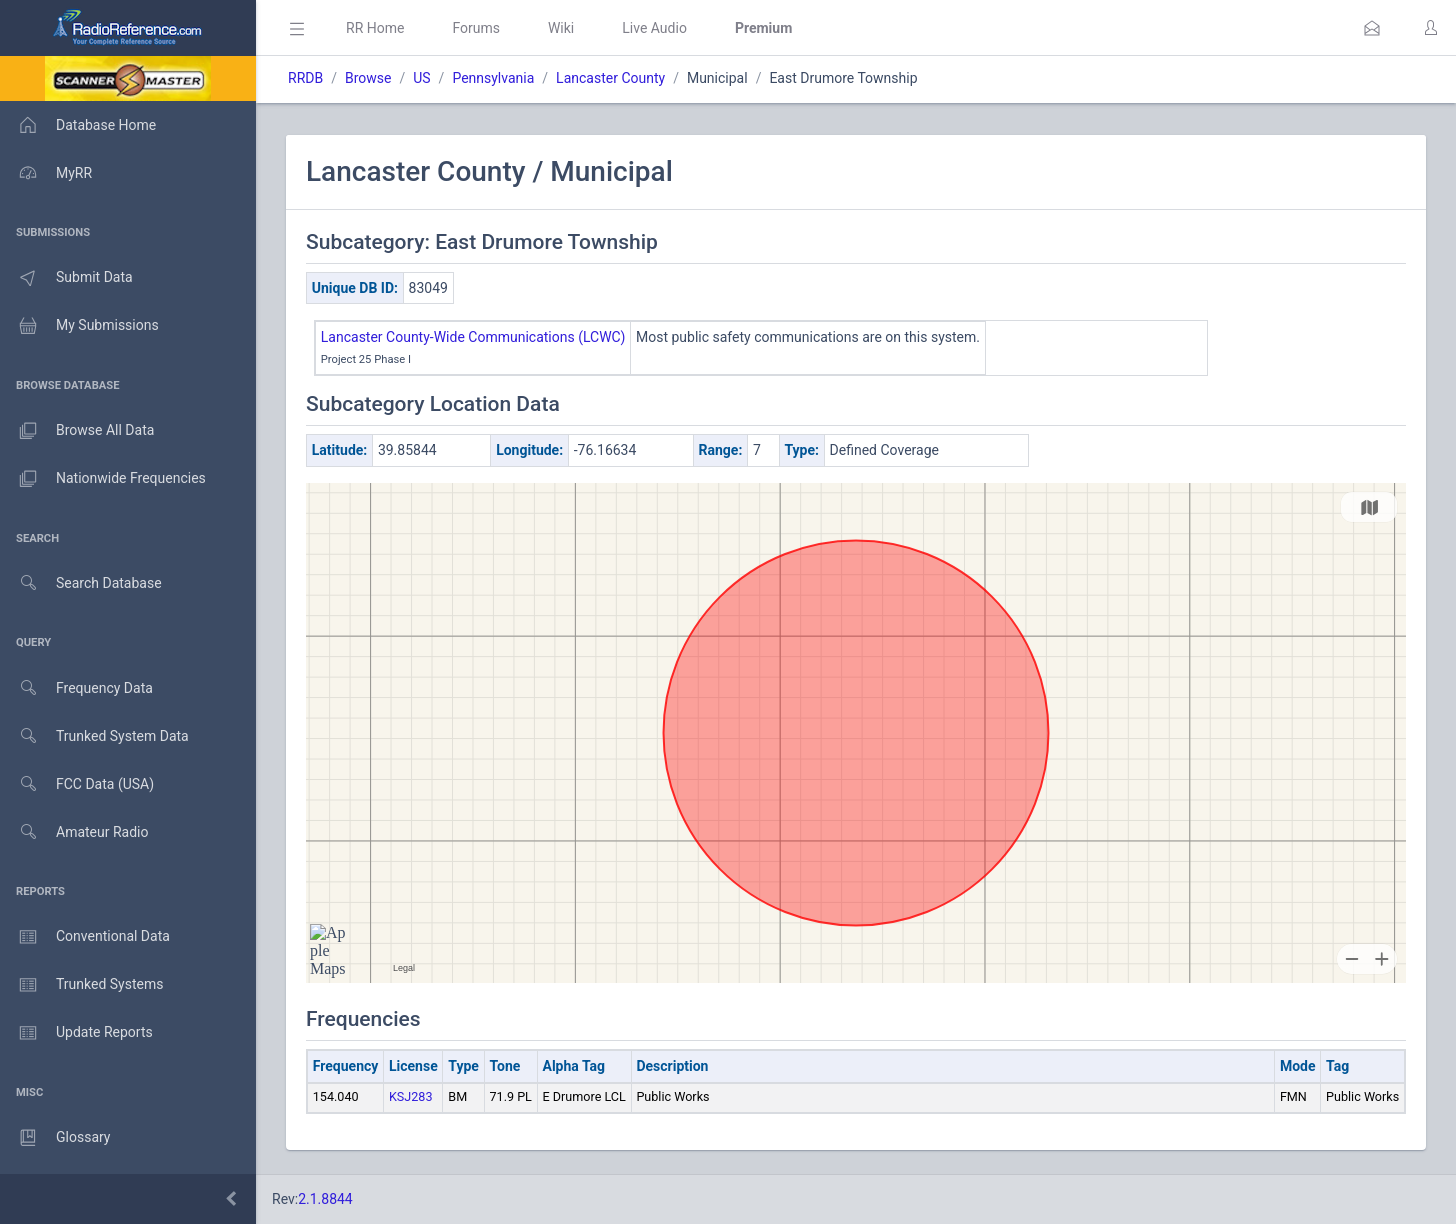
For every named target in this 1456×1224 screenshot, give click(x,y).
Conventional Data (85, 937)
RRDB (305, 78)
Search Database (81, 583)
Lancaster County (610, 78)
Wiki (561, 28)
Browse (368, 78)
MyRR (46, 173)
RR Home (375, 28)
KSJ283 (411, 1096)
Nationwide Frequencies (103, 479)
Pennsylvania (493, 78)
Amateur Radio (74, 832)
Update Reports (76, 1033)
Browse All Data (77, 431)
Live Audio (654, 28)
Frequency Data (76, 688)
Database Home (78, 125)
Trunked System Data (94, 736)
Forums (476, 28)
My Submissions (79, 326)
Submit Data (66, 278)
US (421, 78)
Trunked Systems (81, 985)
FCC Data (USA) (77, 784)
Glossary (55, 1138)
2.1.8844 (325, 1199)
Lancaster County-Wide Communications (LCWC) (473, 337)
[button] (1372, 28)
